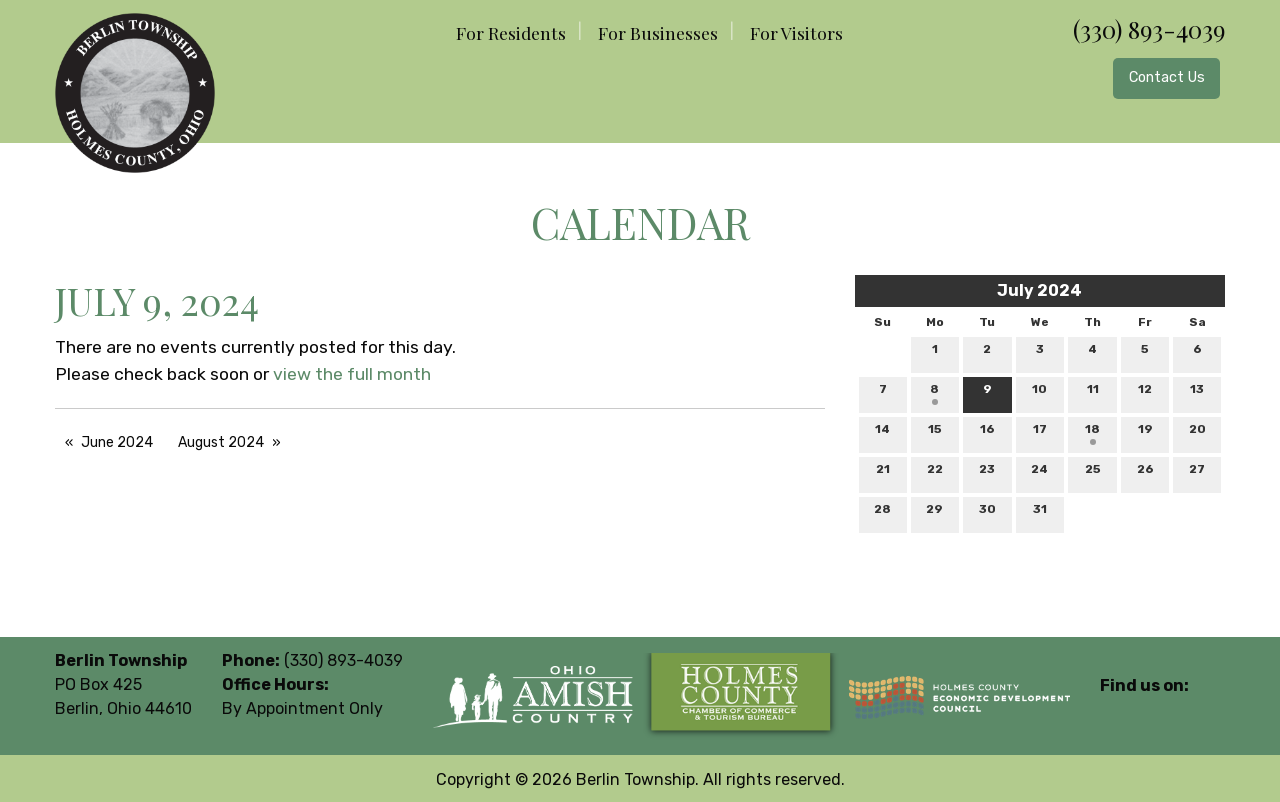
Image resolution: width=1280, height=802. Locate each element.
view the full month (352, 374)
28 (882, 513)
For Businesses (658, 32)
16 (987, 433)
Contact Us (1167, 77)
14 (882, 433)
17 (1040, 433)
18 (1092, 433)
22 (935, 473)
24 (1039, 473)
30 (987, 513)
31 (1040, 513)
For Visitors (796, 32)
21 (883, 473)
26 (1145, 473)
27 (1197, 473)
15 (935, 433)
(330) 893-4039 (1149, 29)
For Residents (511, 32)
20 (1197, 433)
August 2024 (221, 442)
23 (987, 473)
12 (1145, 393)
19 (1145, 433)
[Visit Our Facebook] (1116, 709)
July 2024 (1039, 290)
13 (1197, 393)
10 (1039, 393)
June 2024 (117, 442)
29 (934, 513)
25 (1093, 473)
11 (1093, 393)
